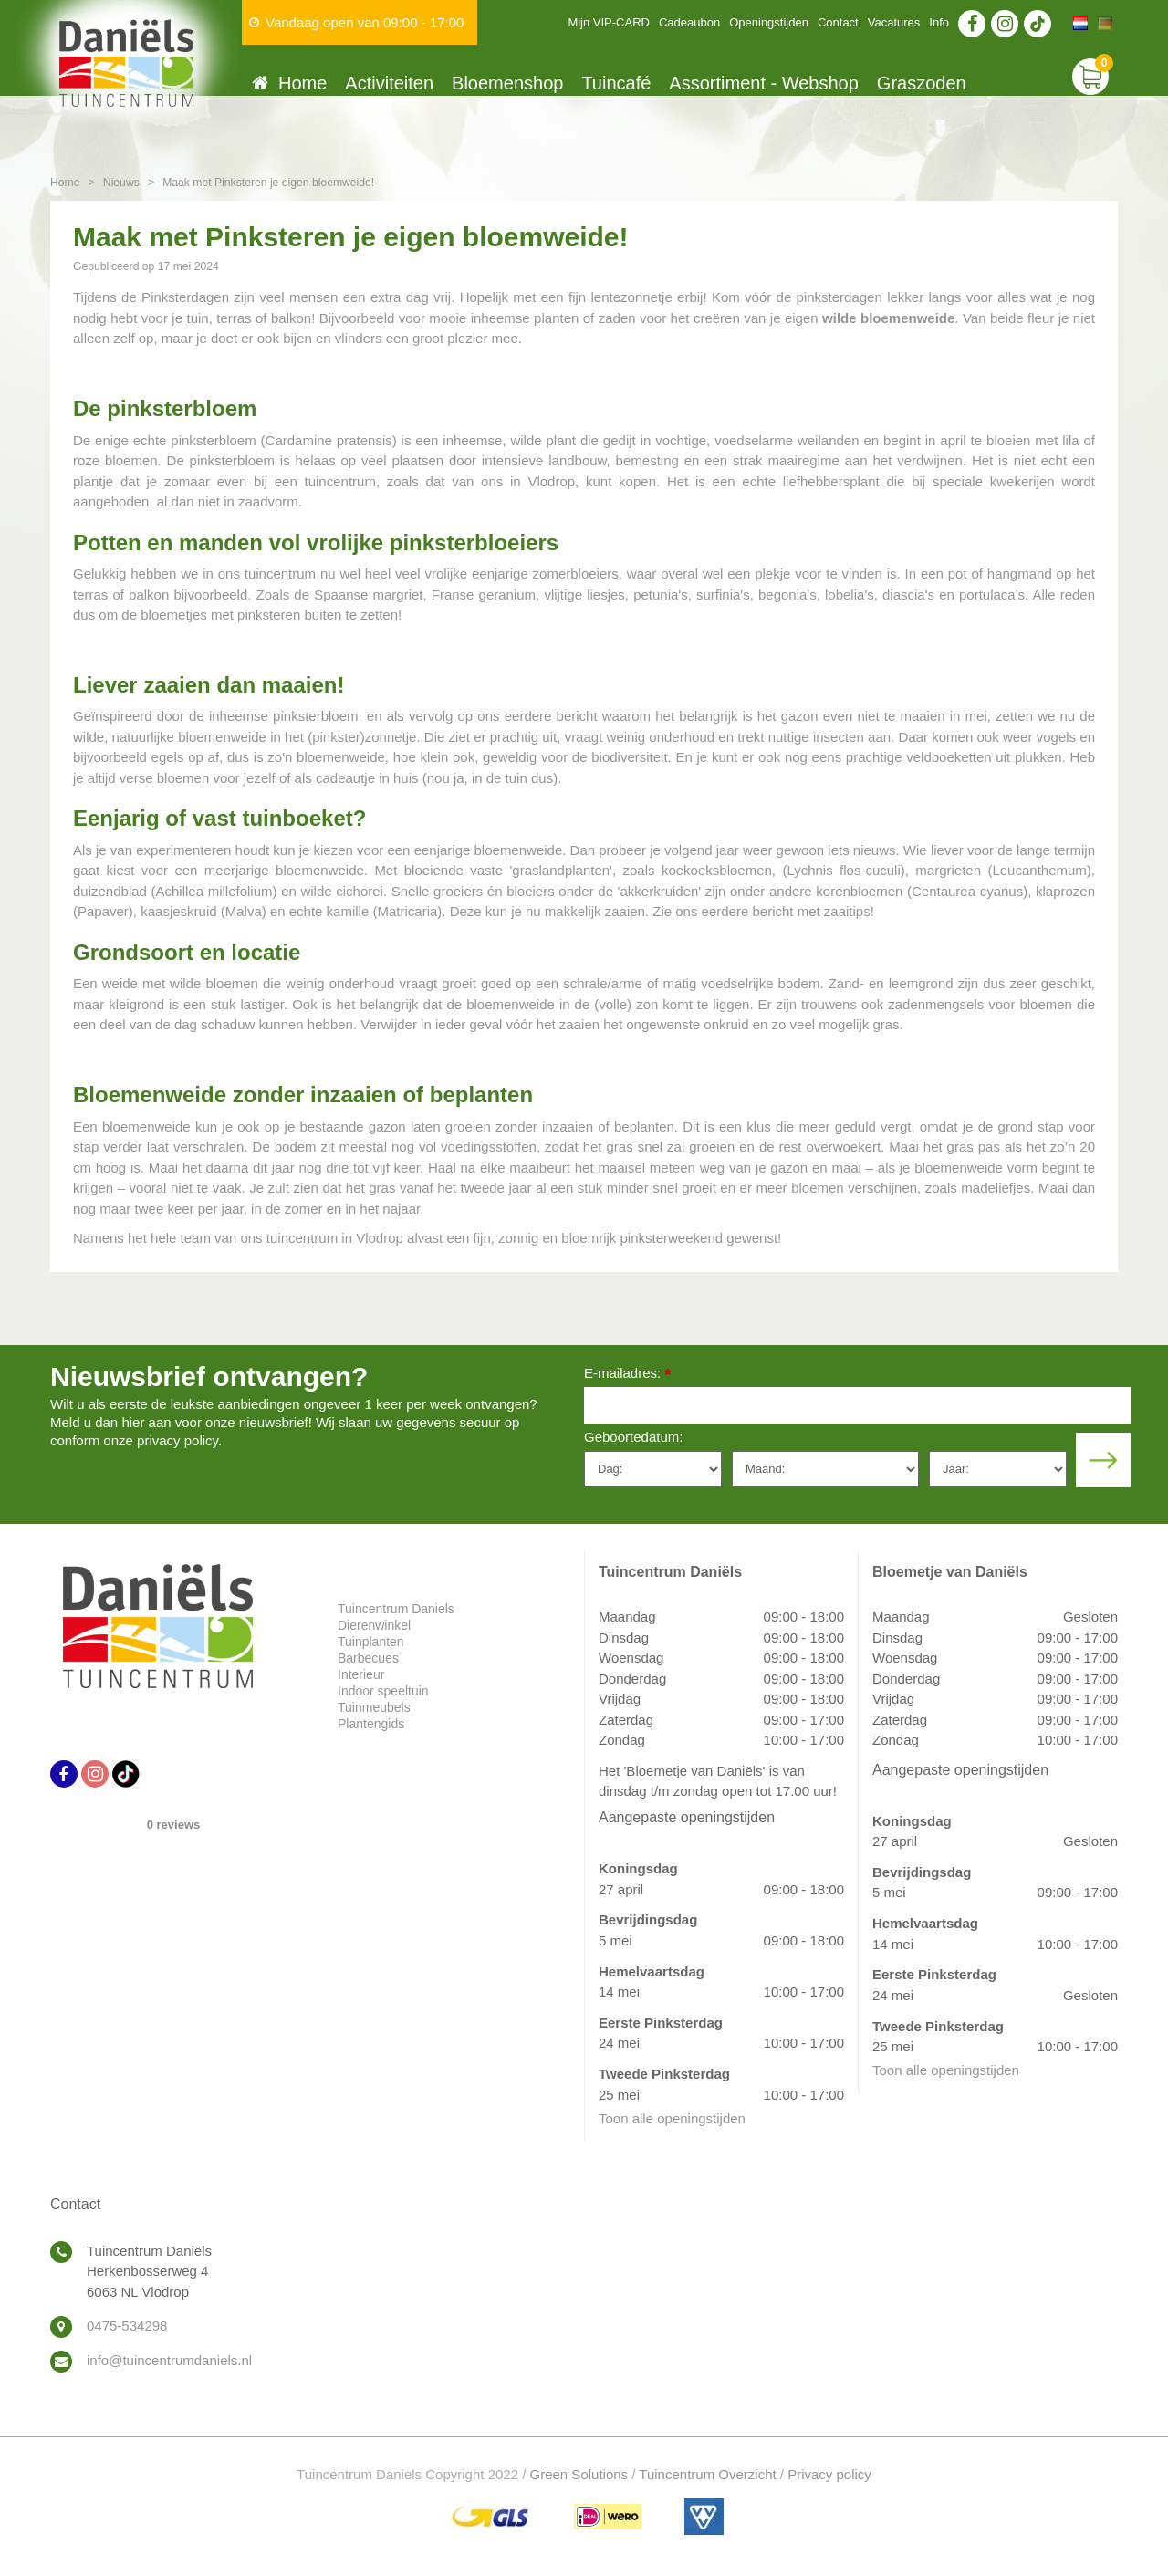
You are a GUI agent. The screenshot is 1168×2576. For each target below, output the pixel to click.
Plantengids (371, 1723)
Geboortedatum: (633, 1436)
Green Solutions (579, 2474)
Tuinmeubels (374, 1707)
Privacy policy (829, 2474)
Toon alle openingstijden (672, 2118)
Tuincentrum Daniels (396, 1608)
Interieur (361, 1674)
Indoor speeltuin (383, 1691)
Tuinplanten (371, 1641)
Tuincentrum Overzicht (707, 2474)
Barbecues (368, 1658)
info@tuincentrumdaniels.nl (169, 2360)
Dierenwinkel (374, 1625)
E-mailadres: (627, 1374)
